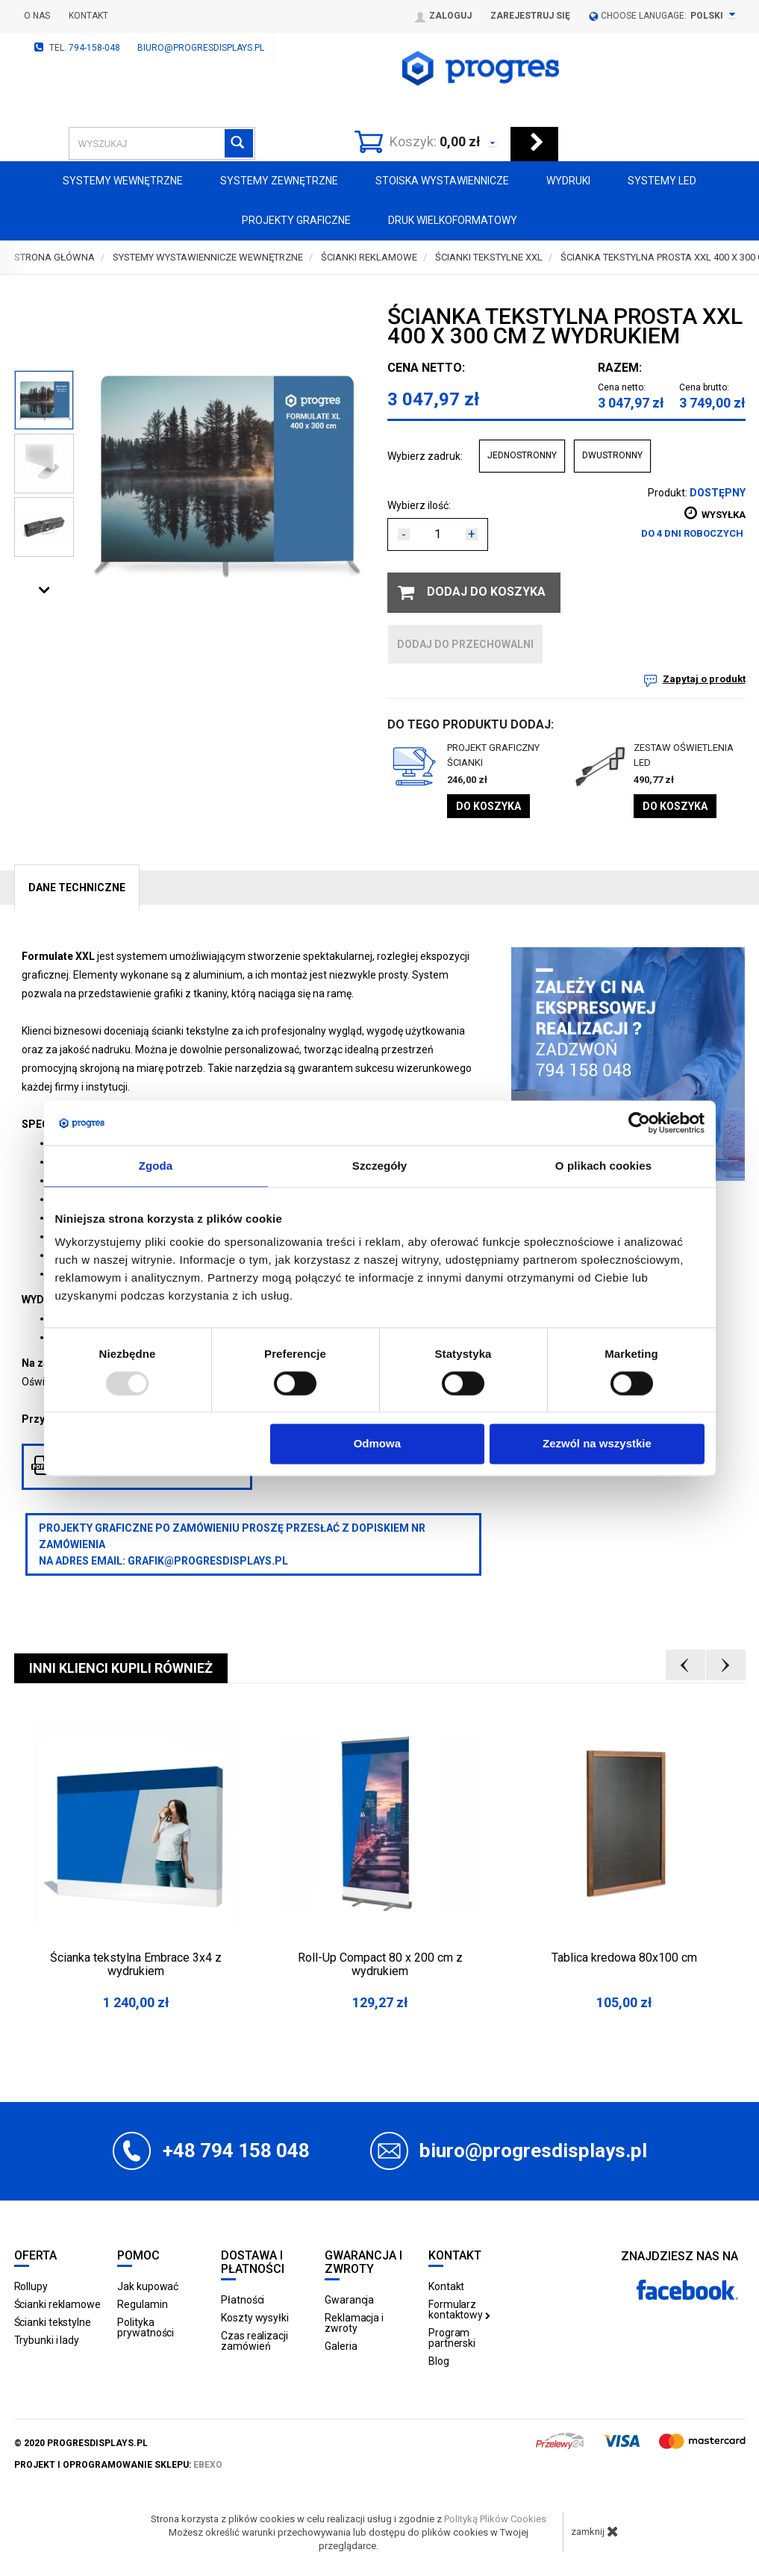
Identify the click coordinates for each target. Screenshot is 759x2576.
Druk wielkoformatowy (452, 220)
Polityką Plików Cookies (495, 2518)
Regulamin (142, 2304)
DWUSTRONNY (612, 455)
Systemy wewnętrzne (123, 181)
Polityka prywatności (145, 2327)
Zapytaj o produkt (704, 678)
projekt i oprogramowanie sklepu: (118, 2465)
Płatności (242, 2300)
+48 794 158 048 (236, 2150)
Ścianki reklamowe (57, 2304)
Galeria (341, 2346)
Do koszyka (488, 806)
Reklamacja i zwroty (354, 2323)
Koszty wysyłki (255, 2318)
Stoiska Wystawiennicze (442, 181)
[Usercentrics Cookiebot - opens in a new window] (639, 1122)
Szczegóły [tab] (379, 1165)
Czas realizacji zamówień (254, 2341)
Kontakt (88, 15)
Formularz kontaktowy (459, 2309)
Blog (438, 2361)
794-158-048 (94, 48)
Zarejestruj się (530, 15)
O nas (37, 15)
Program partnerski (451, 2338)
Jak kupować (147, 2286)
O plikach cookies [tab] (603, 1165)
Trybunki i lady (47, 2340)
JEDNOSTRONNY (522, 455)
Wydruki (568, 181)
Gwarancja (349, 2300)
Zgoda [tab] (156, 1165)
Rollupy (31, 2286)
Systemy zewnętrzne (279, 181)
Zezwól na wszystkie (597, 1444)
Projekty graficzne (296, 220)
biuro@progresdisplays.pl (200, 48)
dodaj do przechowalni (465, 644)
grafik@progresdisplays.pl (208, 1561)
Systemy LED (662, 181)
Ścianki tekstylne (52, 2322)
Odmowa (377, 1444)
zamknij (595, 2531)
